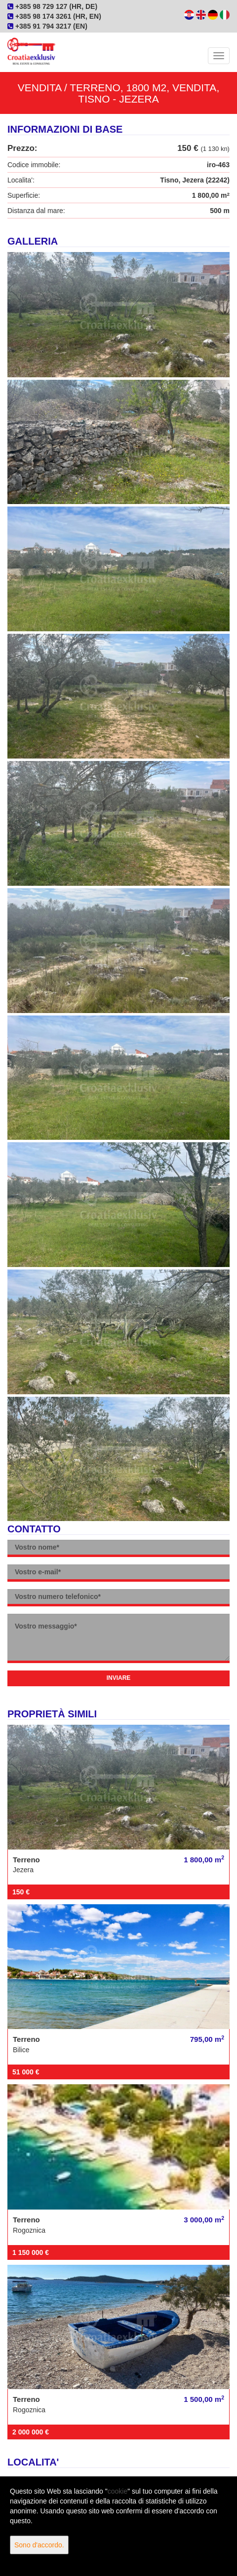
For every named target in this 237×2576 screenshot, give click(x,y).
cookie (117, 2491)
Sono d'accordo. (39, 2545)
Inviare (119, 1677)
